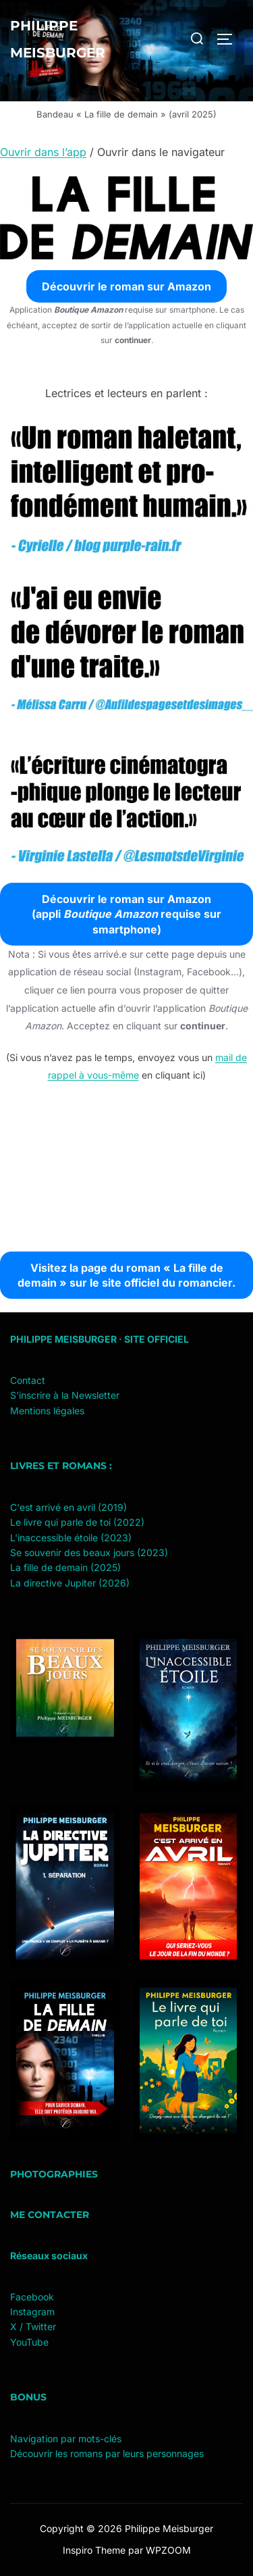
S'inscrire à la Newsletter (64, 1395)
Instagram (32, 2311)
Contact (27, 1380)
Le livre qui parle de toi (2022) (77, 1522)
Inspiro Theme (94, 2550)
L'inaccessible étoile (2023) (71, 1537)
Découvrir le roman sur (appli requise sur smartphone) (126, 914)
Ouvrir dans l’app (43, 152)
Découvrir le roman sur (126, 286)
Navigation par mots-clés (65, 2438)
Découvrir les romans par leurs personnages (107, 2453)
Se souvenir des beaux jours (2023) (89, 1552)
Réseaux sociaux (49, 2255)
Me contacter (49, 2215)
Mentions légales (47, 1410)
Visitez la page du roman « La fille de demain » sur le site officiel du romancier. (126, 1275)
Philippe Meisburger (57, 39)
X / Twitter (33, 2326)
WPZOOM (168, 2550)
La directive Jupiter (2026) (70, 1583)
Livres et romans (58, 1466)
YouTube (29, 2342)
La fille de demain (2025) (65, 1567)
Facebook (32, 2296)
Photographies (54, 2174)
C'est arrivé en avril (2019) (68, 1507)
